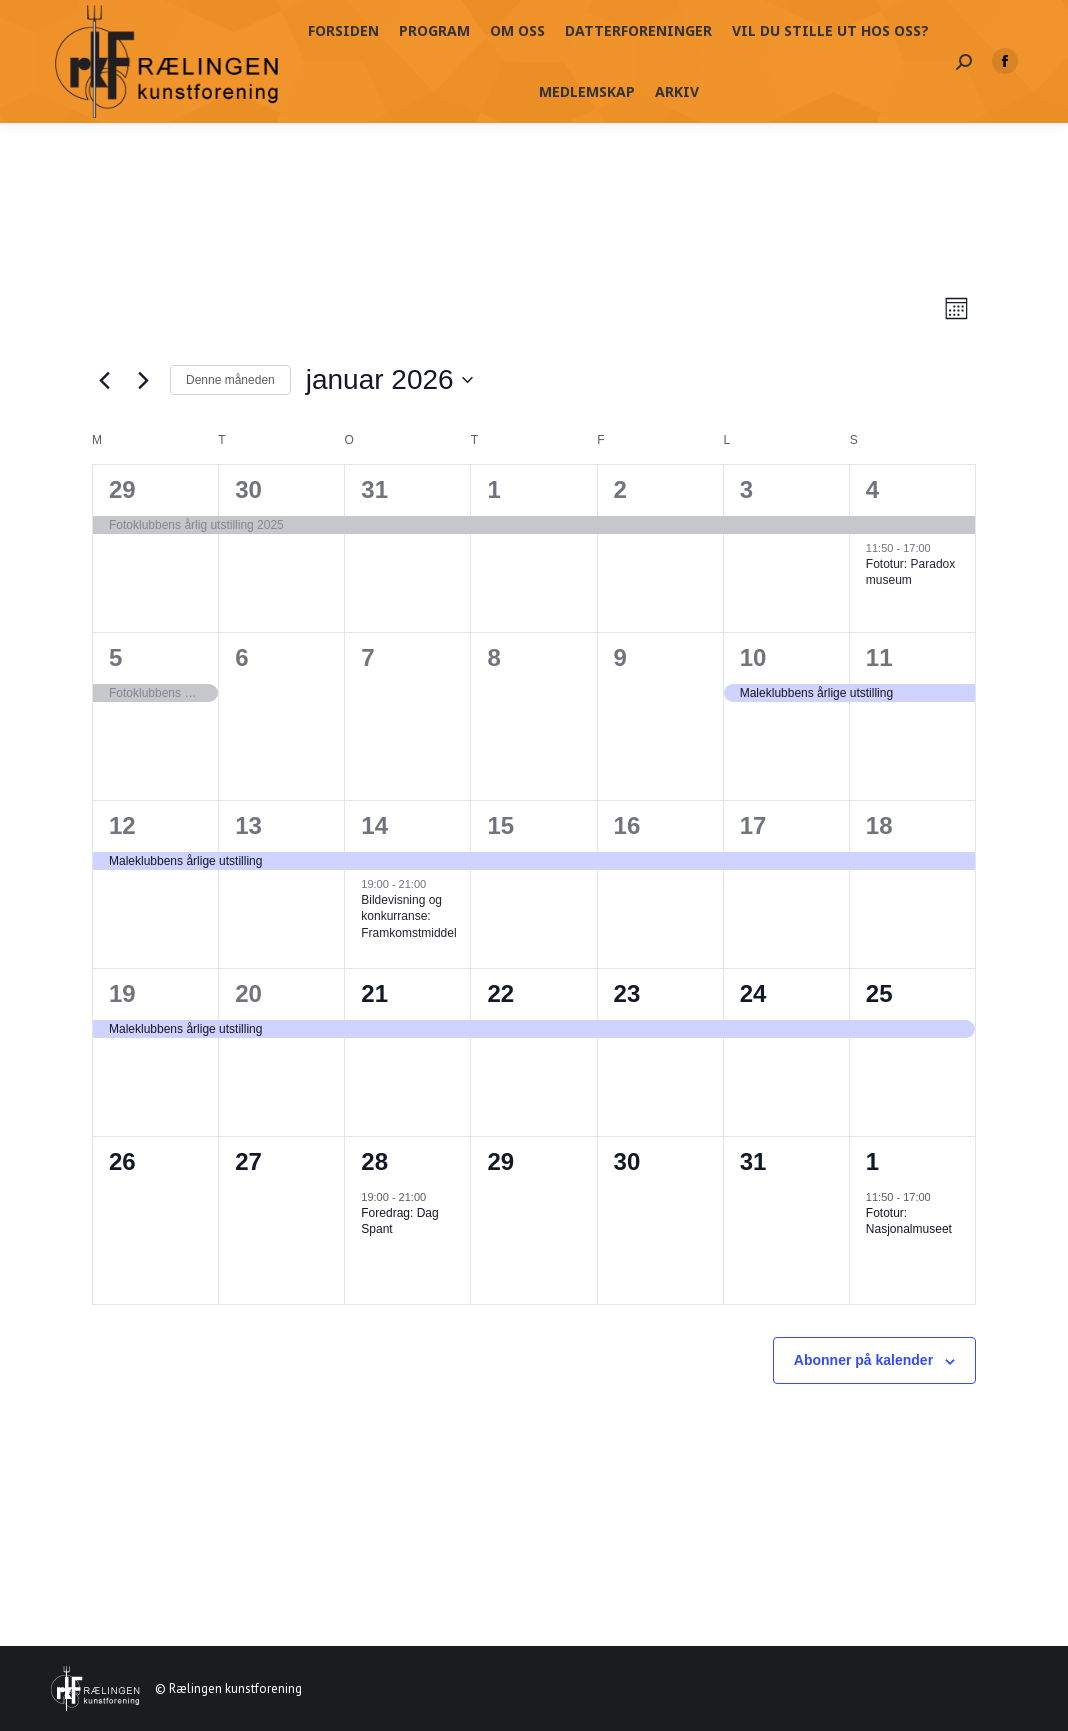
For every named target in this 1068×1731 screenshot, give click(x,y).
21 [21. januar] (374, 993)
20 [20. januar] (248, 993)
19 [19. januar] (122, 993)
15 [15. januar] (500, 825)
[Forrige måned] (104, 380)
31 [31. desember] (374, 489)
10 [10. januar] (753, 657)
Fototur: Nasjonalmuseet (909, 1221)
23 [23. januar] (627, 993)
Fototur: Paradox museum (910, 572)
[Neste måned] (143, 380)
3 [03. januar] (746, 489)
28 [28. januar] (374, 1161)
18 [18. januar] (879, 825)
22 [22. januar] (500, 993)
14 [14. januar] (374, 825)
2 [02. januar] (620, 489)
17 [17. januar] (753, 825)
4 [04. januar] (872, 489)
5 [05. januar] (115, 657)
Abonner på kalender (863, 1360)
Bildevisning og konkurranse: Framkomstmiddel (408, 916)
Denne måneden (230, 380)
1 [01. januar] (493, 489)
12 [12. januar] (122, 825)
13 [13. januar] (248, 825)
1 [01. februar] (872, 1161)
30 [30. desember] (248, 489)
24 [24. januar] (753, 993)
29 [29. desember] (122, 489)
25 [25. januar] (879, 993)
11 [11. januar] (879, 657)
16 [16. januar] (627, 825)
